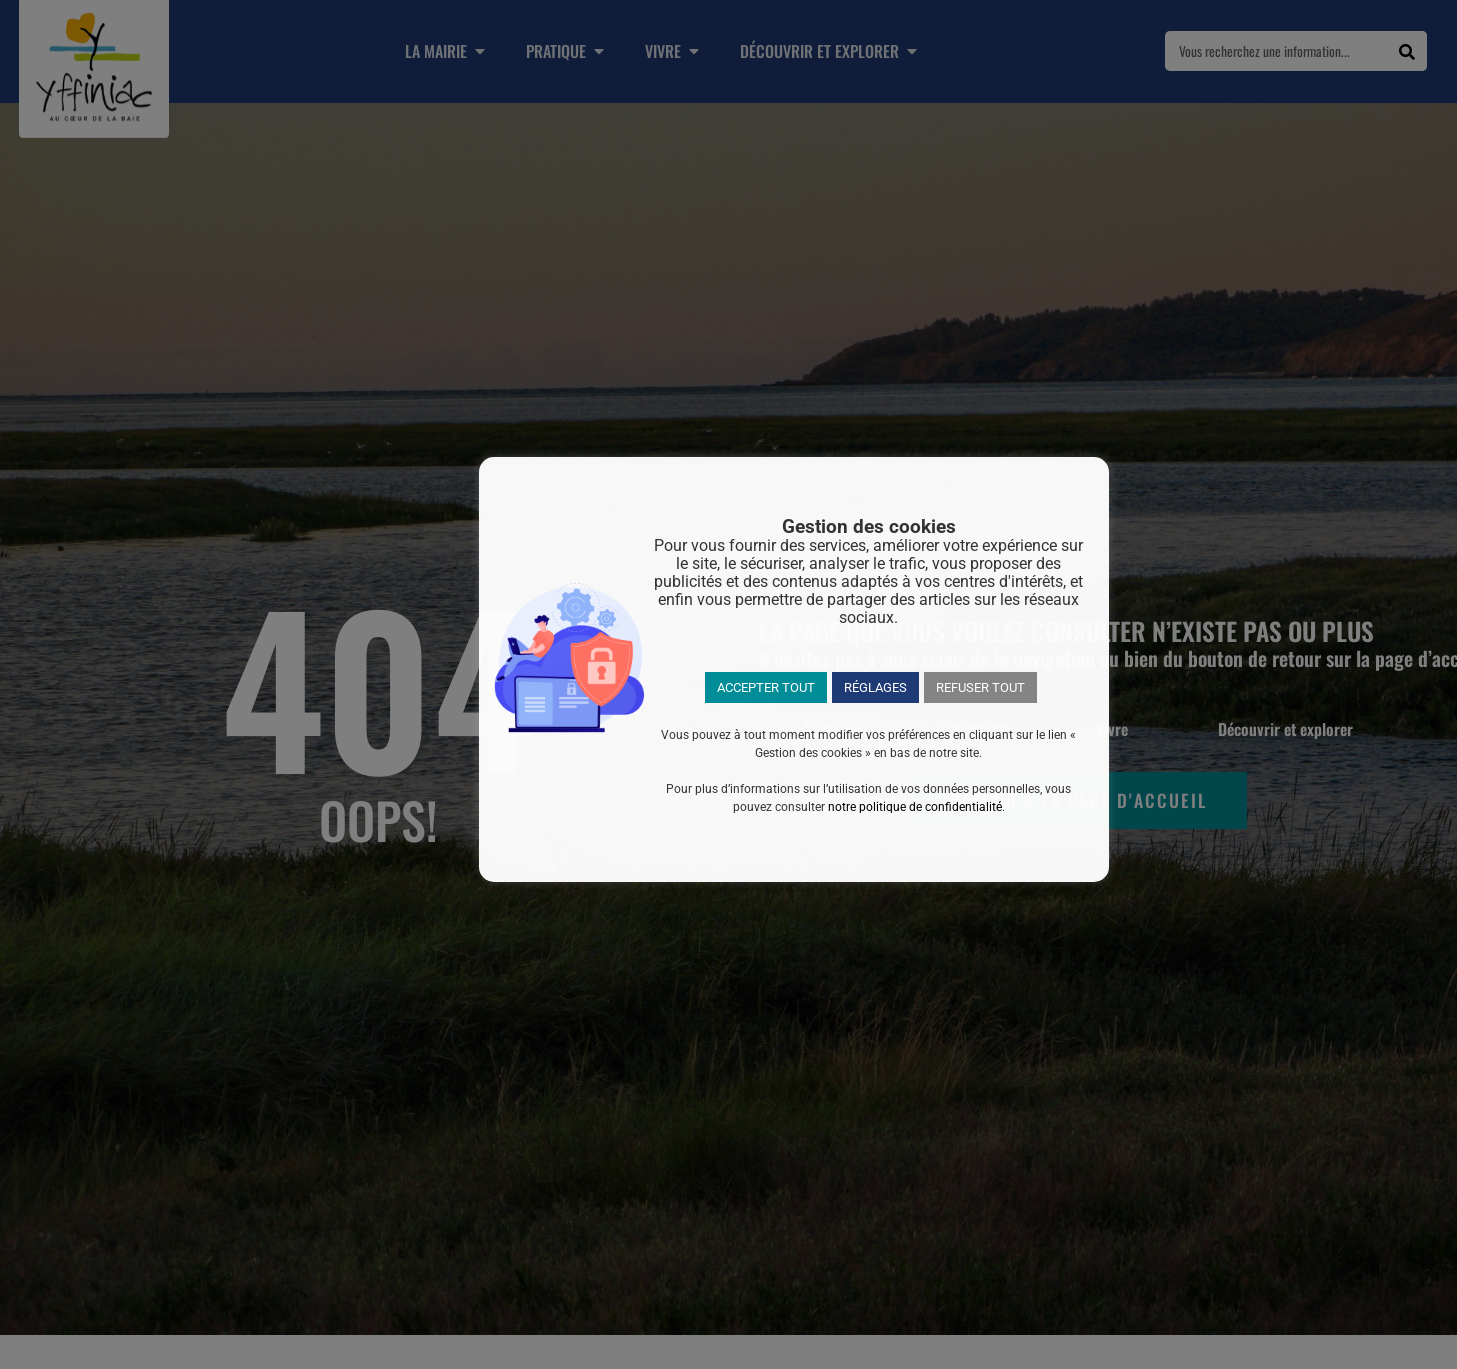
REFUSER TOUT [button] (980, 687)
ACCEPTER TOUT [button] (766, 687)
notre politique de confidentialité (915, 807)
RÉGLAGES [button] (875, 687)
